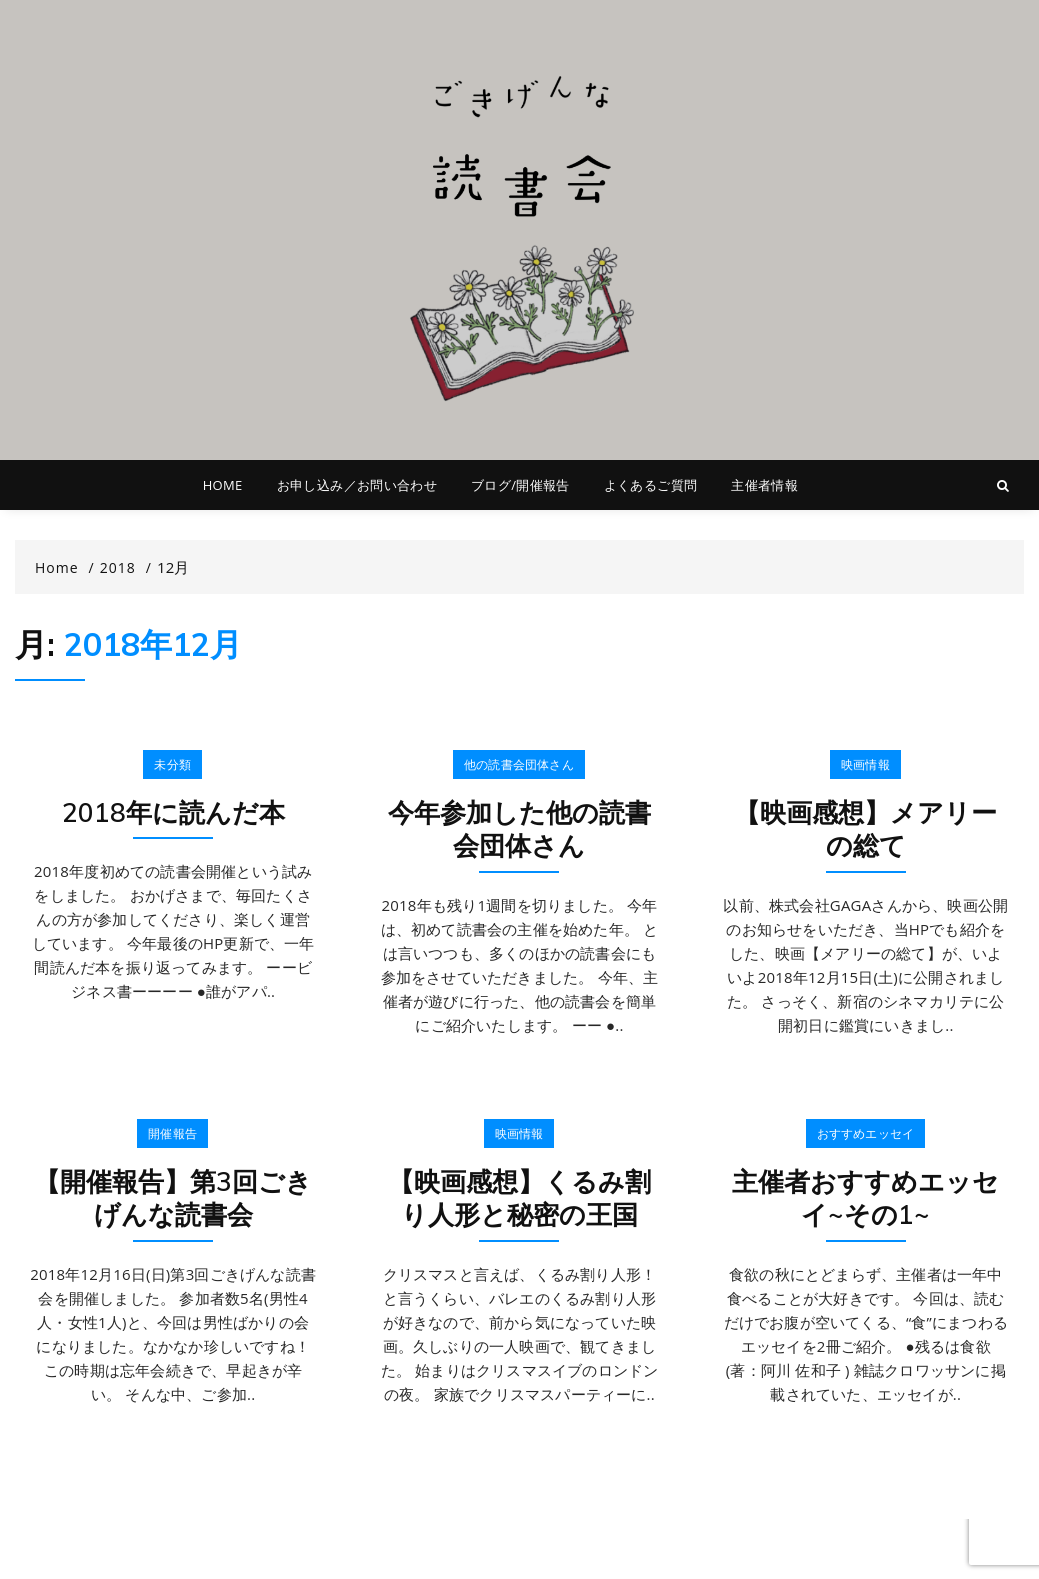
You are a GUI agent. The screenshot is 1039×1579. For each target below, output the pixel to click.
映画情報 (865, 764)
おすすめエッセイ (866, 1133)
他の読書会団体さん (519, 764)
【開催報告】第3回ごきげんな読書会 (173, 1198)
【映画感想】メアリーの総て (865, 829)
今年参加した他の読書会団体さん (519, 829)
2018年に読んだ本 (173, 812)
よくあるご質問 (650, 485)
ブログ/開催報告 (520, 485)
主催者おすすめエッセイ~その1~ (865, 1198)
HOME (223, 485)
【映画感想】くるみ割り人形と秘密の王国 (519, 1198)
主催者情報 (764, 485)
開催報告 (172, 1133)
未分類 (172, 764)
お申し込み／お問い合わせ (357, 485)
